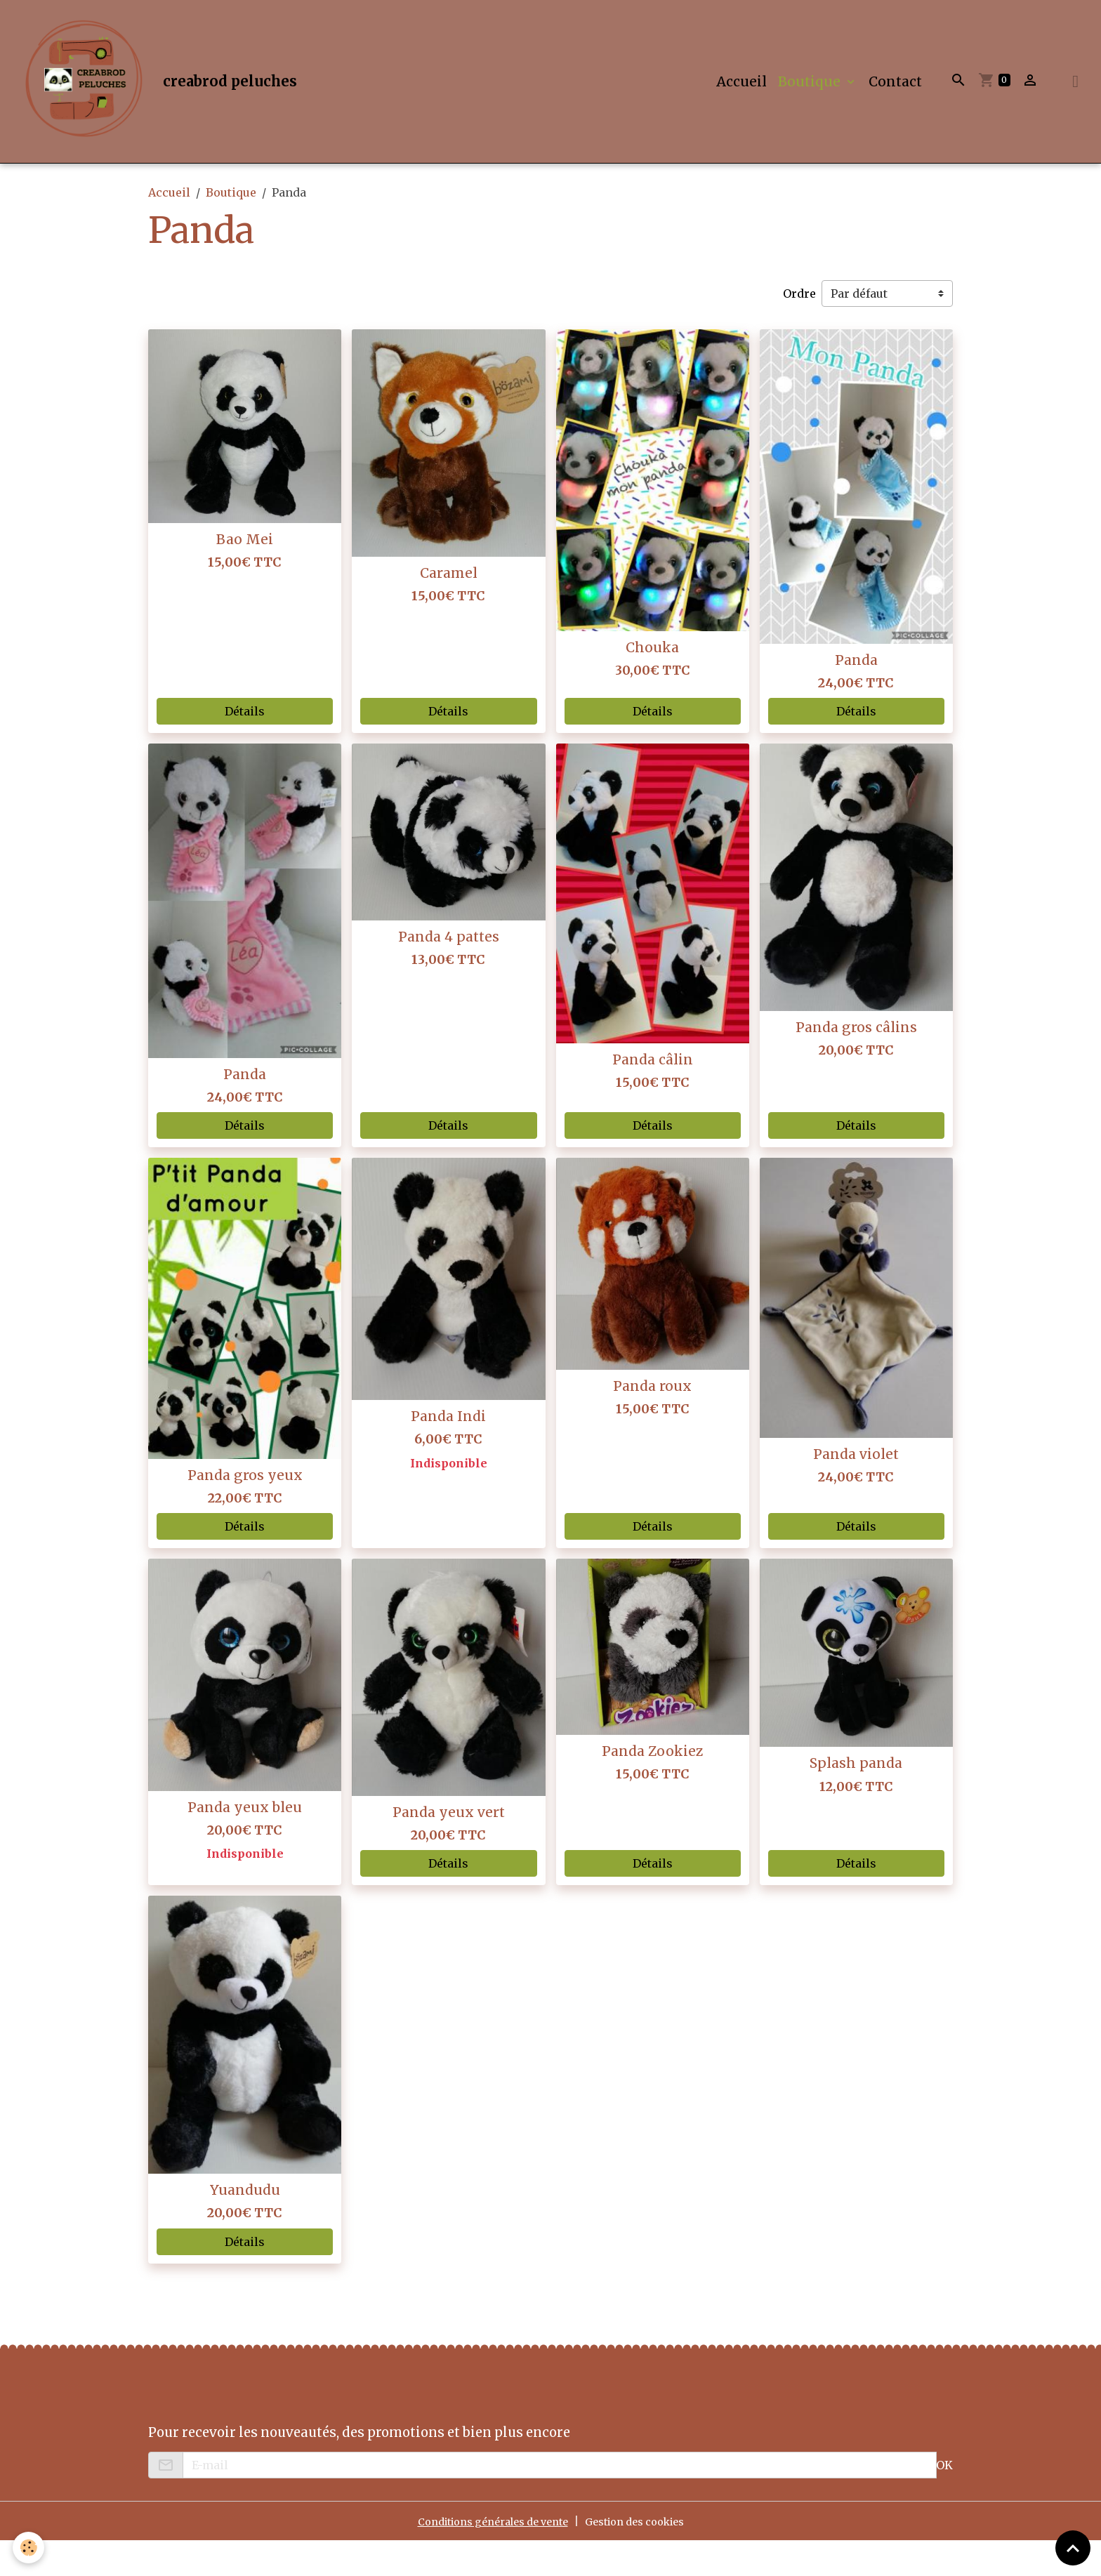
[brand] (174, 99)
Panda (856, 695)
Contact (895, 99)
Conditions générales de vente (485, 2556)
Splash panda (856, 1798)
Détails (245, 746)
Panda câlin (652, 1094)
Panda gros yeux (245, 1510)
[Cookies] (30, 2547)
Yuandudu (245, 2225)
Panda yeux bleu (244, 1842)
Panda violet (856, 1489)
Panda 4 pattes (448, 971)
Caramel (448, 608)
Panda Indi (448, 1452)
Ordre (799, 329)
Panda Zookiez (652, 1786)
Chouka (652, 683)
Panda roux (652, 1421)
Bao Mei (244, 574)
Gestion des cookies (645, 2556)
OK (944, 2500)
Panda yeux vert (449, 1847)
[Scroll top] (1072, 2547)
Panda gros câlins (856, 1062)
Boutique (811, 99)
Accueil (741, 99)
